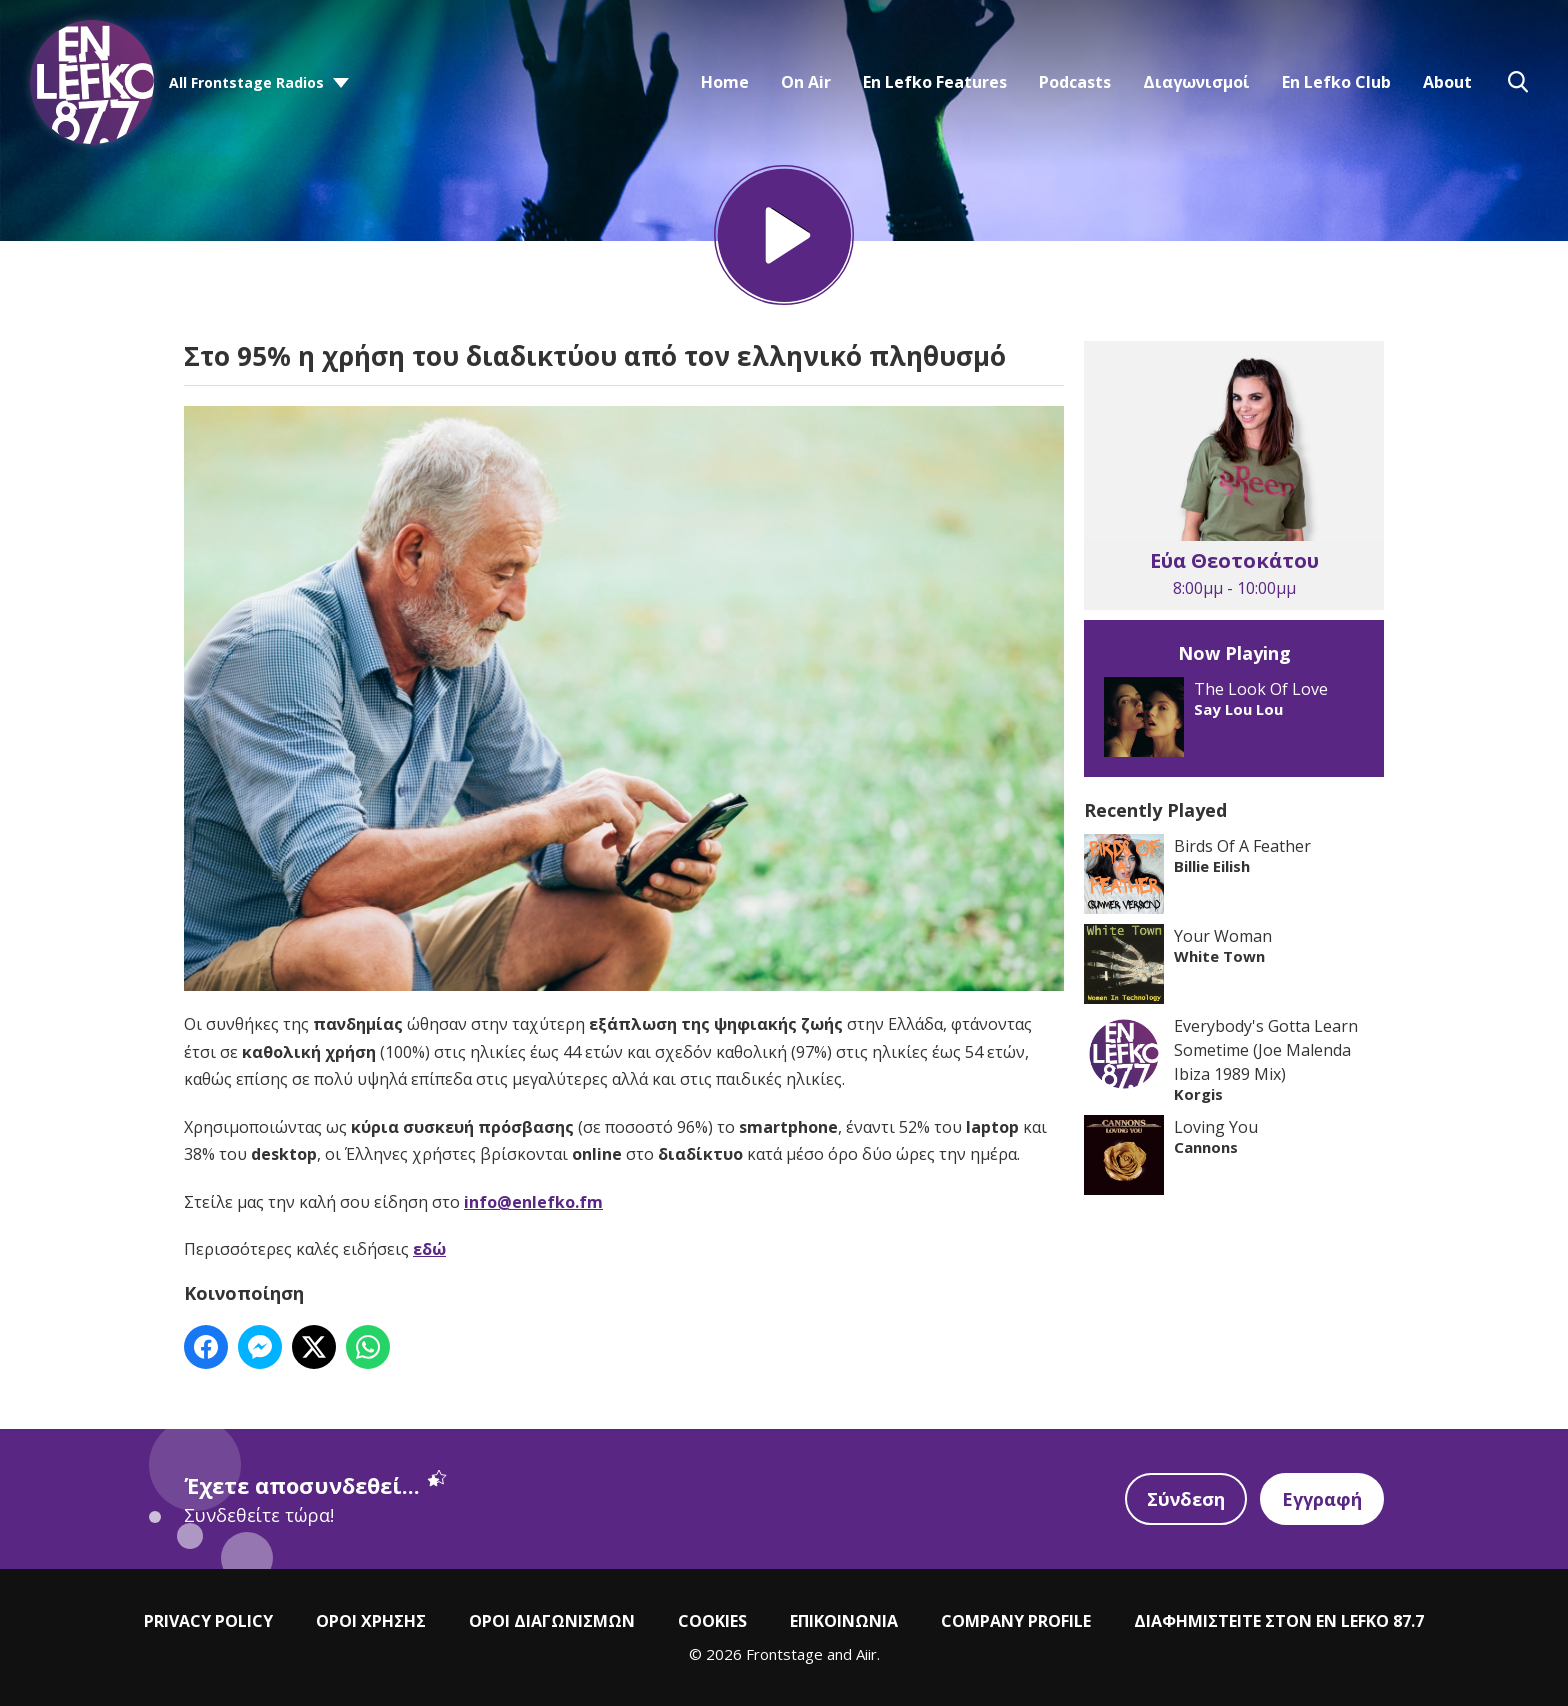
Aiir (866, 1654)
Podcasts (1075, 82)
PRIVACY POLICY (208, 1621)
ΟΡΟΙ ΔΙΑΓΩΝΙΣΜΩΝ (552, 1621)
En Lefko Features (935, 82)
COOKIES (712, 1621)
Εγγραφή (1322, 1499)
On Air (806, 82)
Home (725, 82)
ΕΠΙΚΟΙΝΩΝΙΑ (844, 1621)
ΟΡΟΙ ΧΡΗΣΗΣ (371, 1621)
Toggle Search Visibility (1518, 82)
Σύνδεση (1186, 1499)
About (1447, 82)
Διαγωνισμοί (1196, 82)
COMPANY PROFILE (1016, 1621)
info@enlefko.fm (533, 1202)
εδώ (429, 1249)
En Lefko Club (1336, 82)
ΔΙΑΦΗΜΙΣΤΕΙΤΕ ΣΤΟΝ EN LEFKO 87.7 (1279, 1621)
